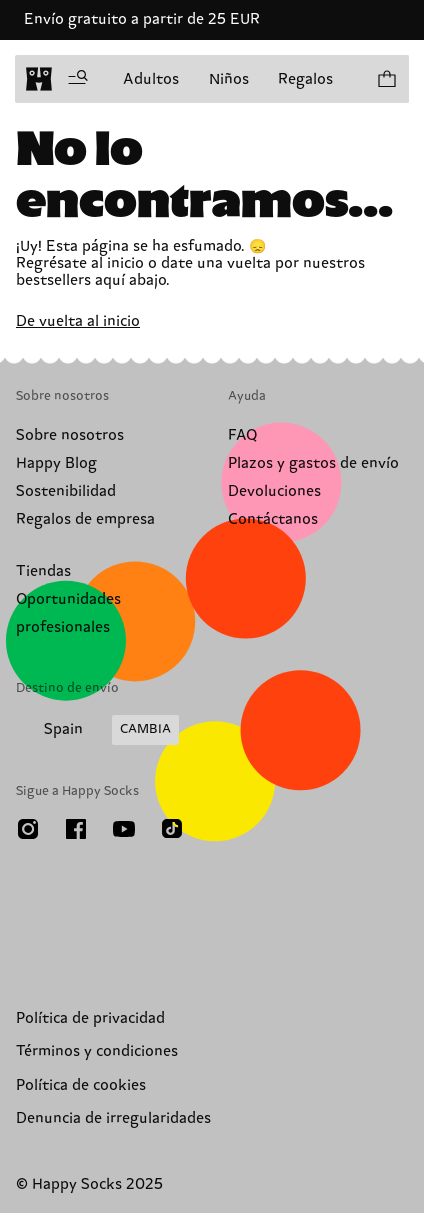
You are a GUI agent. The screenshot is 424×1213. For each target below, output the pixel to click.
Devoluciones (274, 491)
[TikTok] (172, 829)
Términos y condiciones (97, 1051)
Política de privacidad (90, 1018)
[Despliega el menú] (78, 79)
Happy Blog (56, 463)
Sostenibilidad (66, 491)
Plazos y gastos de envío (313, 463)
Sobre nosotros (70, 435)
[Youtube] (124, 829)
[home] (39, 79)
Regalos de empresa (85, 519)
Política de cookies (81, 1085)
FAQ (242, 435)
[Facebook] (76, 829)
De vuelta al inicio (78, 321)
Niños (229, 79)
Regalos (305, 79)
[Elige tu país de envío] (97, 730)
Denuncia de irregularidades (113, 1118)
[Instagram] (28, 829)
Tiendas (43, 571)
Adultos (151, 79)
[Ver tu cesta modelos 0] (386, 79)
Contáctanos (273, 519)
